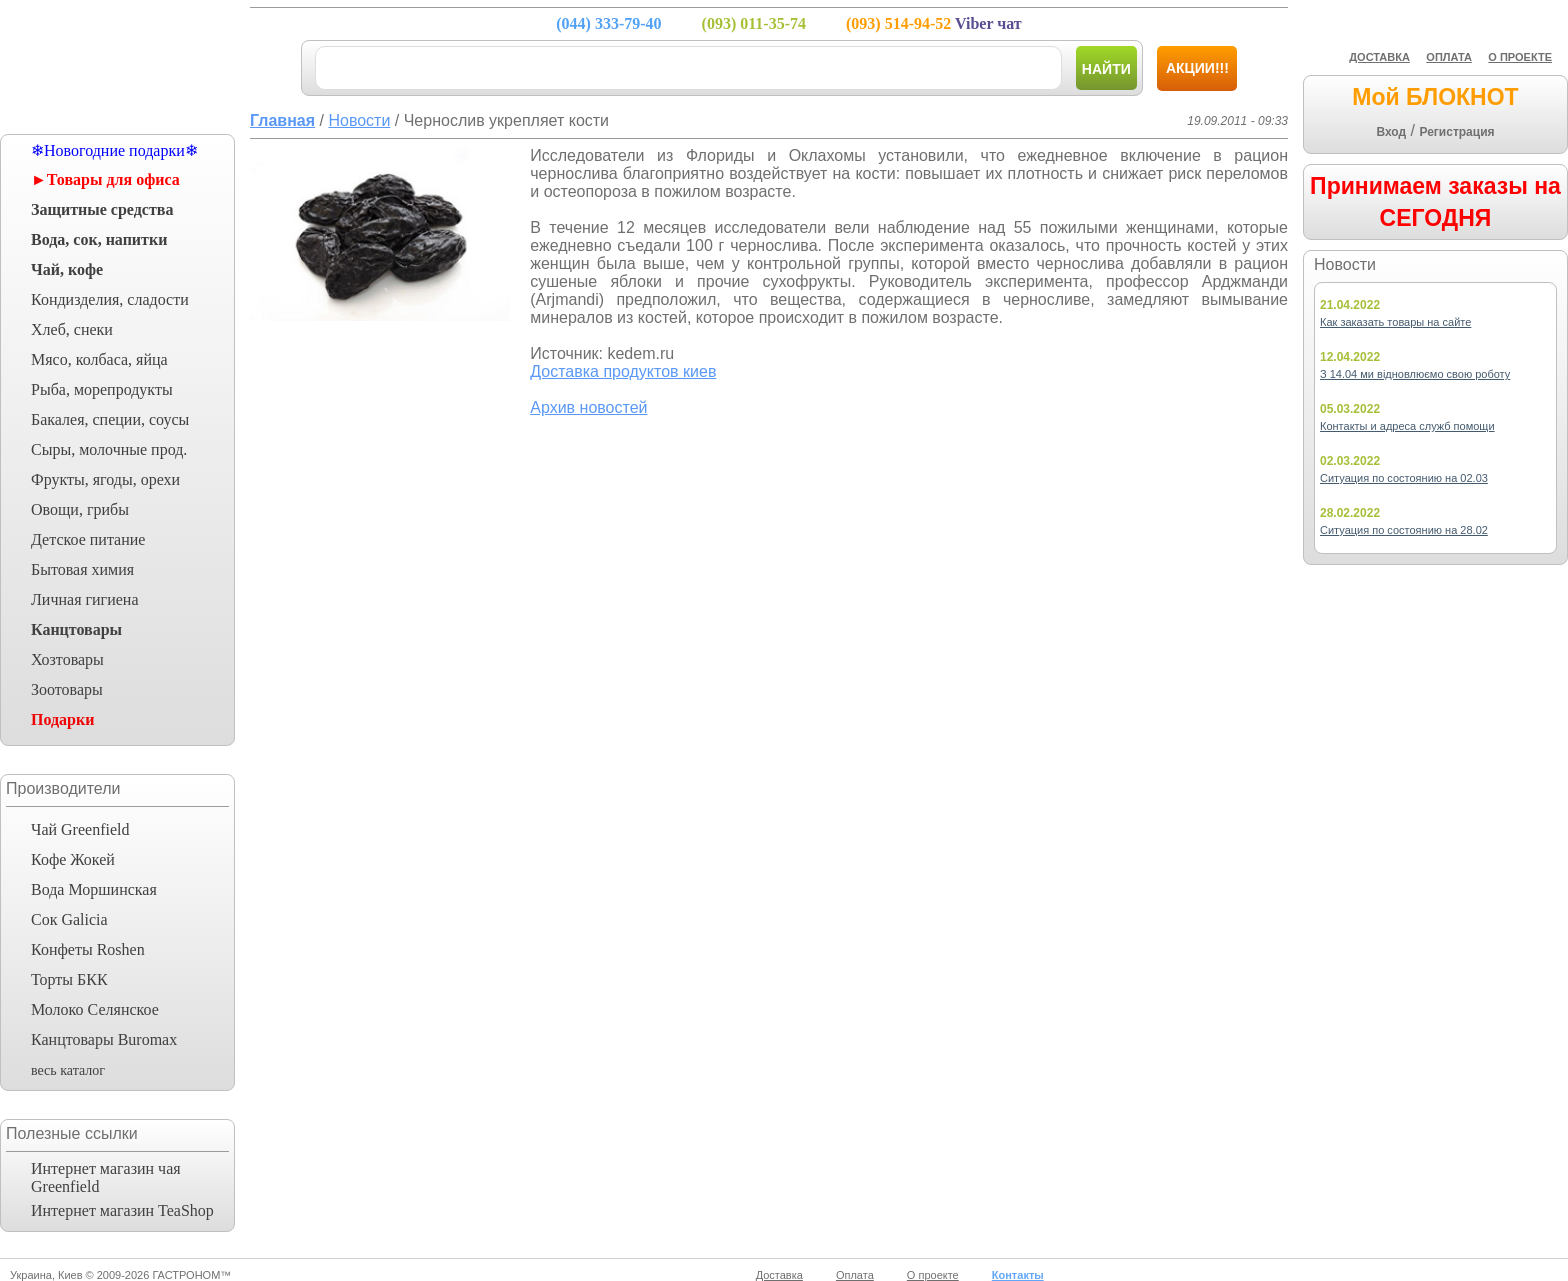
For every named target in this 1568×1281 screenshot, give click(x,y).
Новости (359, 120)
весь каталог (68, 1070)
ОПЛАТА (1449, 57)
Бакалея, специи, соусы (110, 419)
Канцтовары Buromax (104, 1039)
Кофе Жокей (73, 859)
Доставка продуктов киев (623, 371)
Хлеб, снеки (72, 329)
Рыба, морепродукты (102, 389)
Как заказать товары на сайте (1395, 322)
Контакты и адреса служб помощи (1407, 426)
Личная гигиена (85, 599)
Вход (1391, 132)
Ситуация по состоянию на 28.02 (1404, 530)
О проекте (933, 1275)
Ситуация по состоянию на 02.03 (1404, 478)
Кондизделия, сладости (110, 299)
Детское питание (88, 539)
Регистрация (1456, 132)
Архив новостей (588, 407)
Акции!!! (1197, 68)
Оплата (855, 1275)
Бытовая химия (82, 569)
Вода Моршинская (94, 889)
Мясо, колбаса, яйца (99, 359)
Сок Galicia (69, 919)
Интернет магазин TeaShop (122, 1210)
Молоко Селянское (95, 1009)
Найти (1106, 69)
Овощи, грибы (80, 509)
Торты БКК (69, 979)
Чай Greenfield (80, 829)
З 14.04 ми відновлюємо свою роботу (1415, 374)
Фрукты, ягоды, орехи (105, 479)
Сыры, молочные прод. (109, 449)
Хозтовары (67, 659)
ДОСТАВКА (1379, 57)
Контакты (1018, 1275)
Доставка (779, 1275)
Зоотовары (67, 689)
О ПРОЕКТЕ (1520, 57)
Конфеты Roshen (88, 949)
